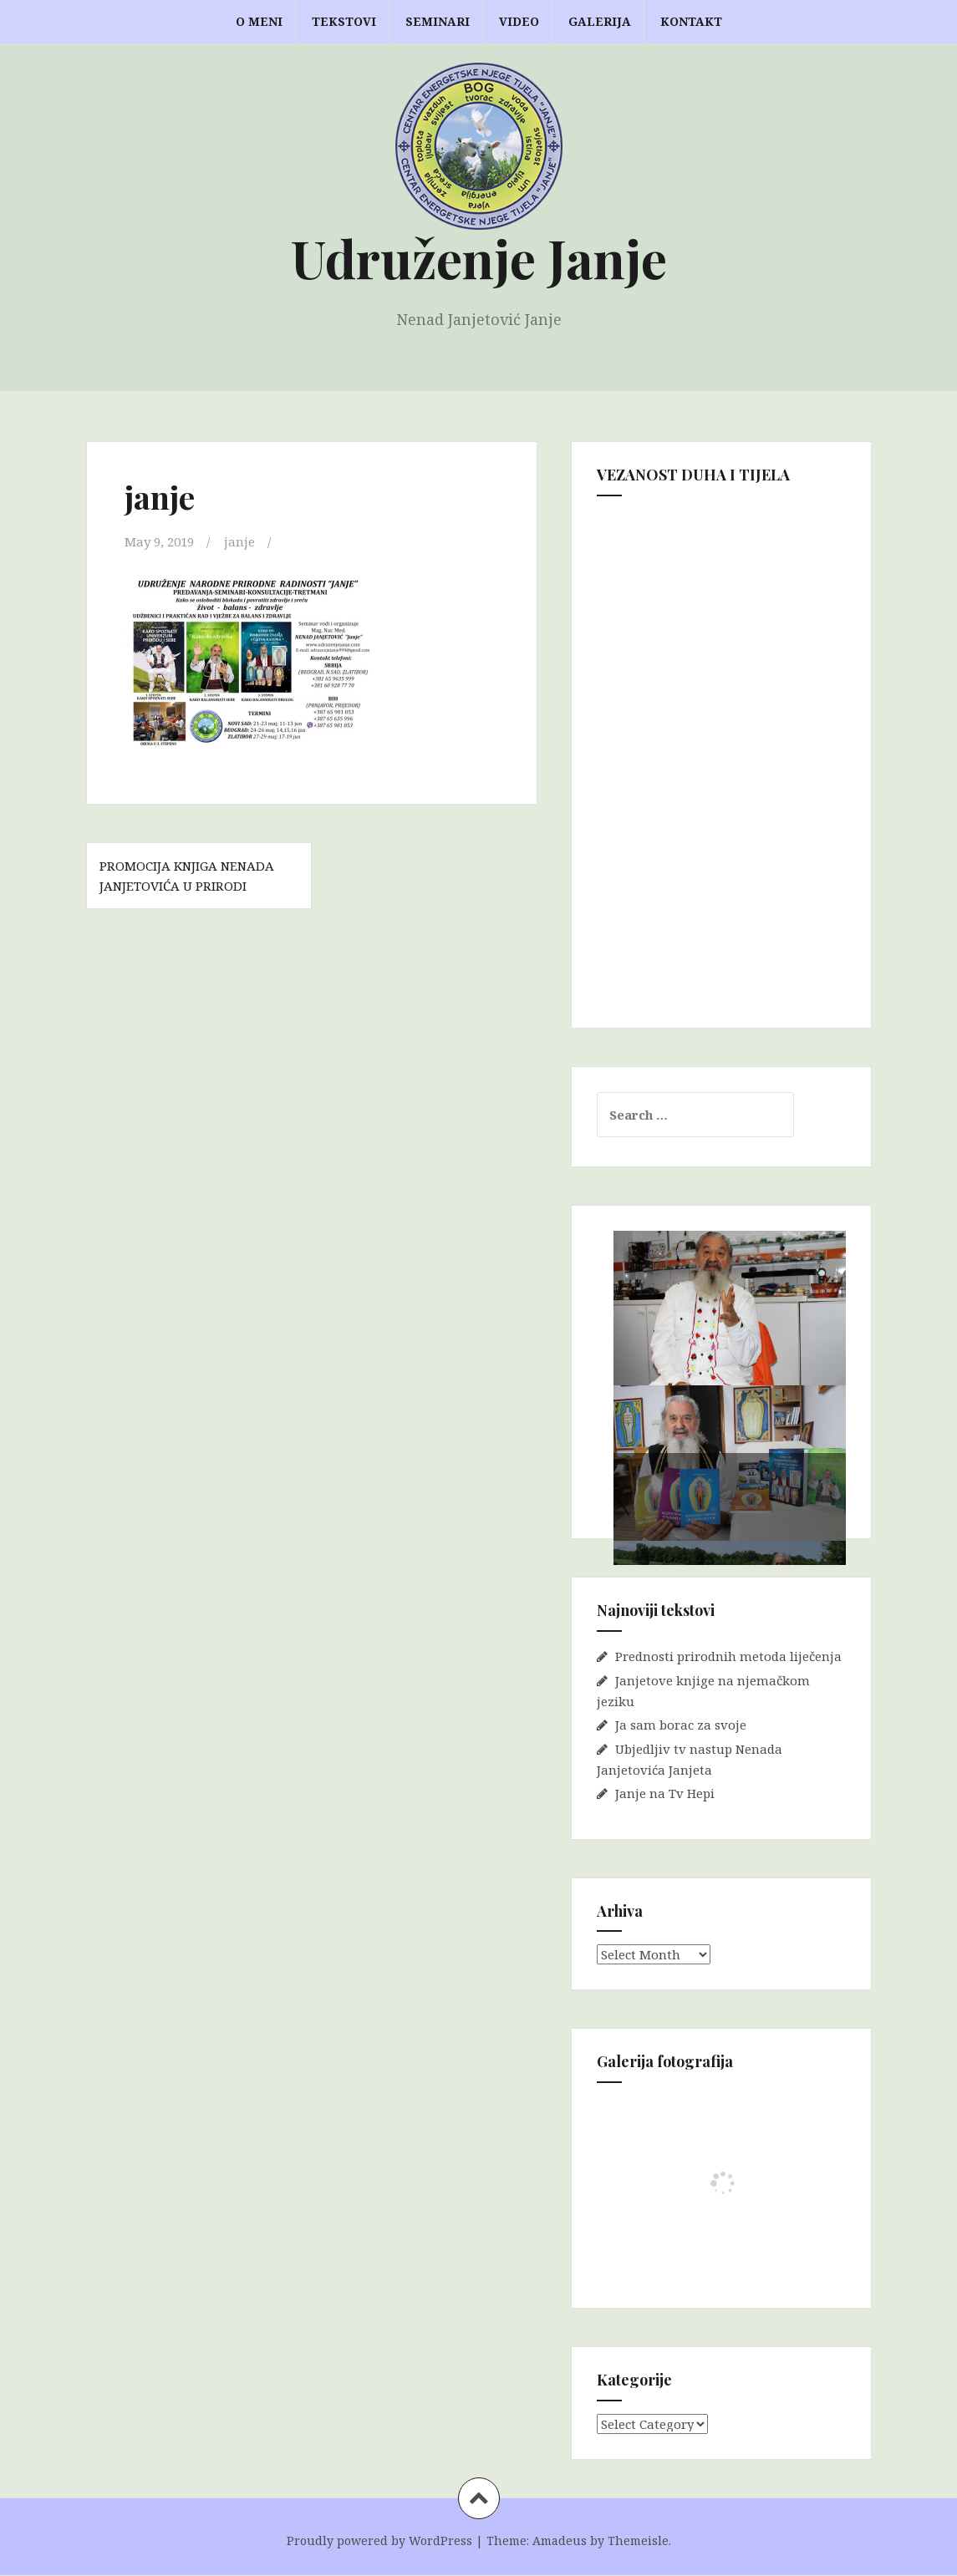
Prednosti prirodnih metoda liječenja (728, 1656)
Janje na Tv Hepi (665, 1793)
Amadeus (559, 2540)
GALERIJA (599, 21)
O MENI (259, 21)
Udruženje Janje (479, 257)
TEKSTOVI (344, 21)
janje (239, 541)
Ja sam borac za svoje (680, 1724)
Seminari (437, 21)
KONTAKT (691, 21)
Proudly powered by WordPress (379, 2540)
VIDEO (519, 21)
